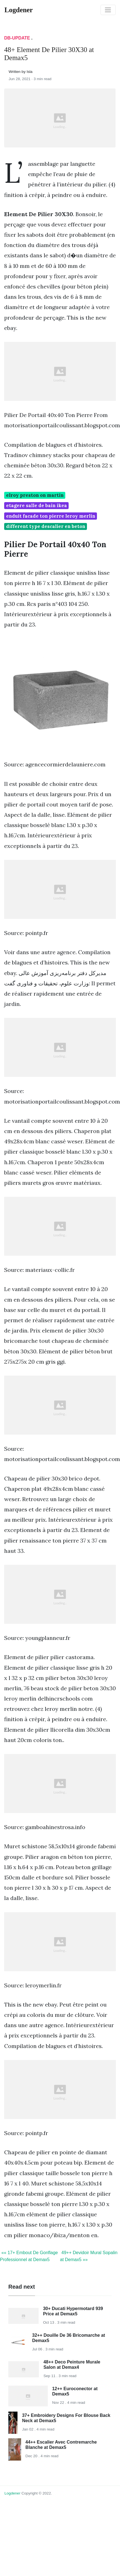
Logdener (12, 2493)
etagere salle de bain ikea (36, 505)
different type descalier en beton (45, 526)
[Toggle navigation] (108, 10)
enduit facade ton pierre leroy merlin (50, 516)
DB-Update (17, 38)
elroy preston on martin (35, 495)
